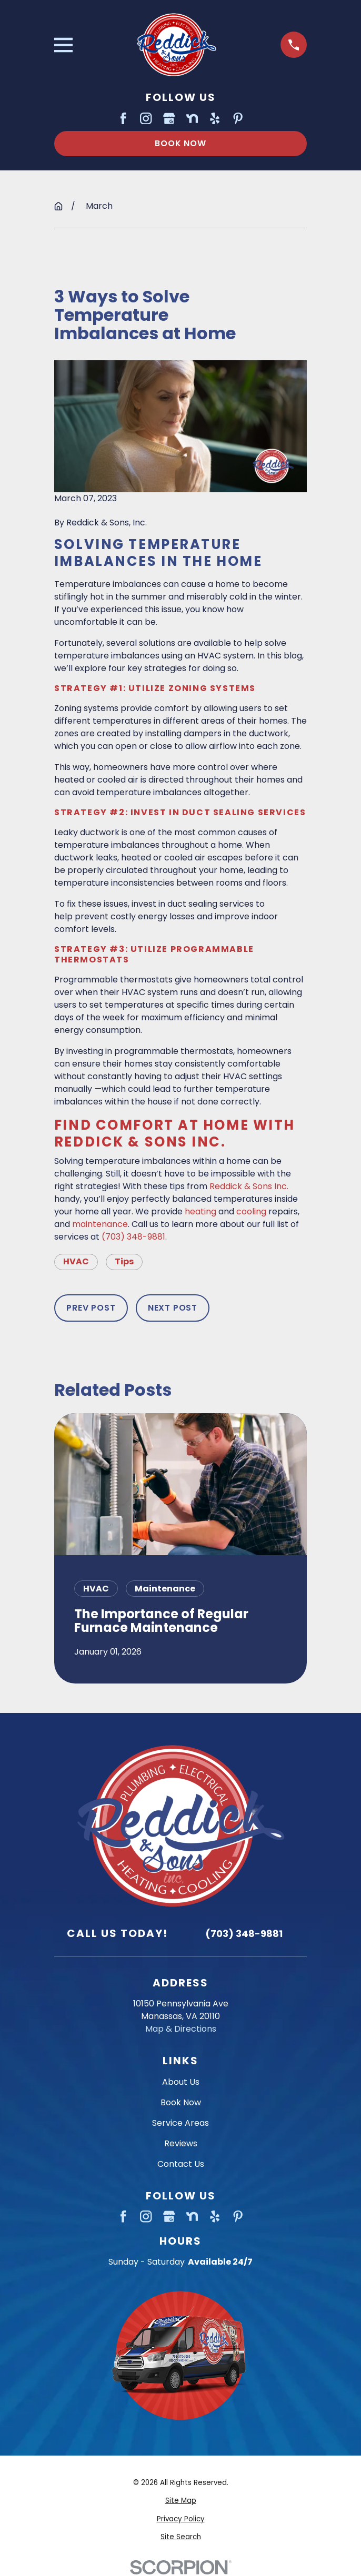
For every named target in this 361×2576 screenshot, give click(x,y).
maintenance (100, 1224)
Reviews (180, 2143)
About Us (180, 2082)
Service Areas (180, 2123)
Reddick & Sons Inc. (248, 1186)
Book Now (180, 143)
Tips (124, 1261)
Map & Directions (180, 2029)
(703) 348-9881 (133, 1237)
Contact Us (180, 2164)
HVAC (76, 1261)
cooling (251, 1211)
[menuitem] (180, 2501)
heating (200, 1211)
